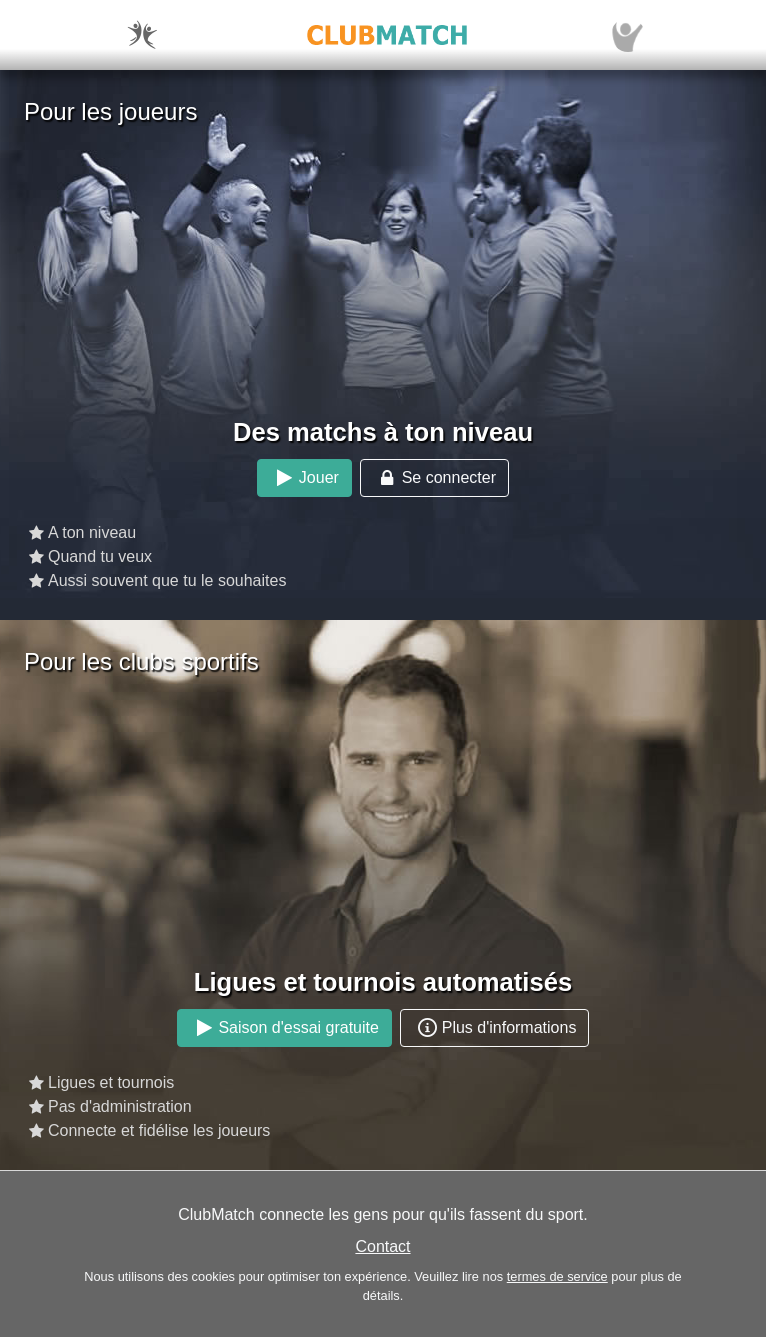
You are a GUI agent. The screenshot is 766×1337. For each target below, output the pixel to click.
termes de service (557, 1276)
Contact (382, 1246)
